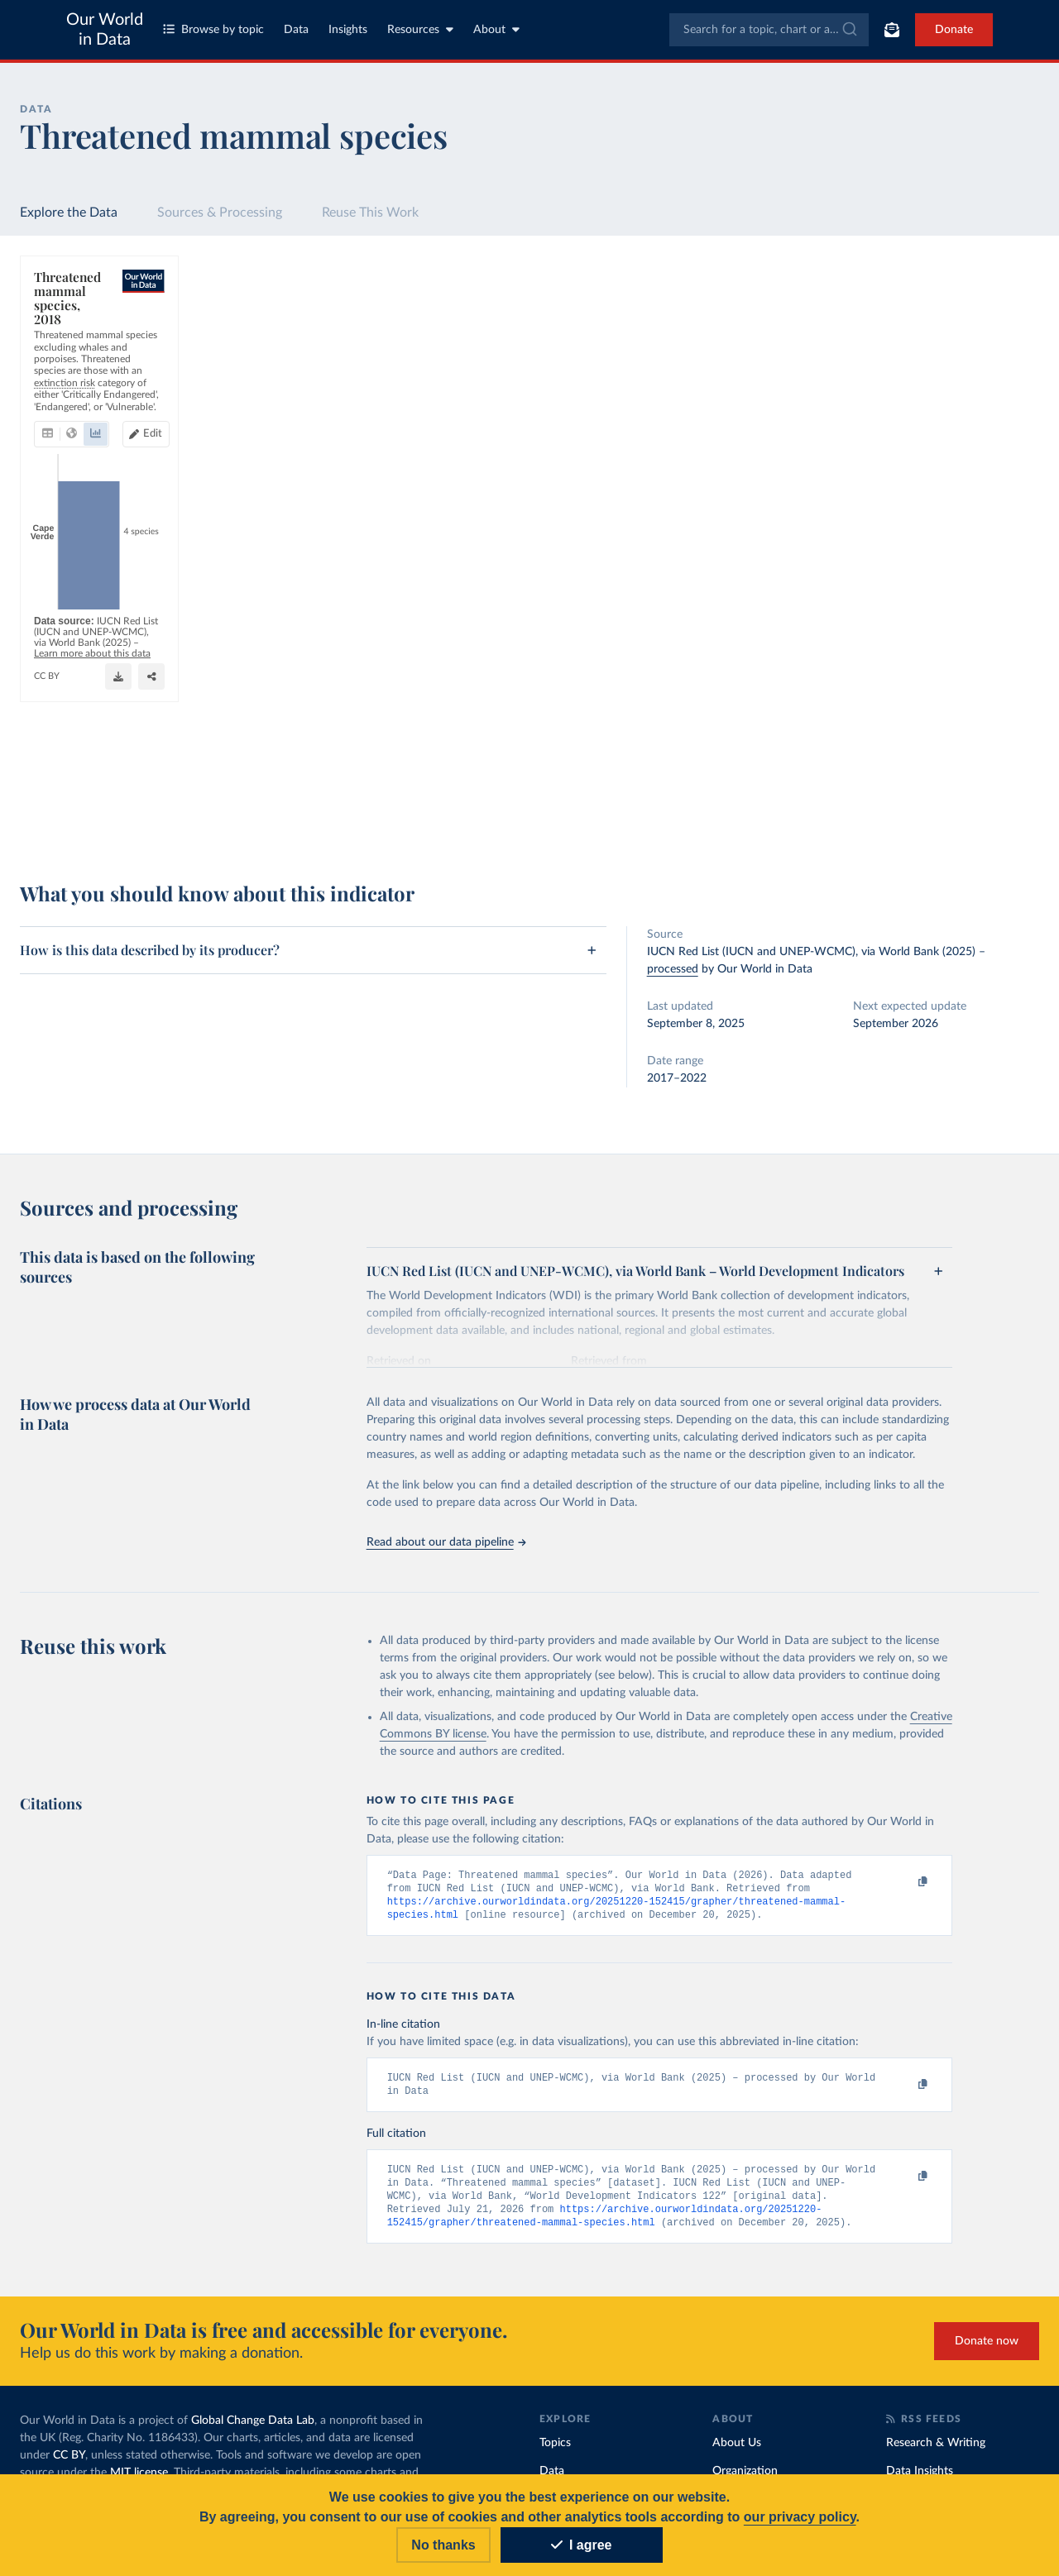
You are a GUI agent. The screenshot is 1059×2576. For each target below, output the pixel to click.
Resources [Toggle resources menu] (420, 29)
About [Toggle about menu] (496, 29)
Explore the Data (68, 212)
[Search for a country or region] (911, 322)
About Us (736, 2452)
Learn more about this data (477, 810)
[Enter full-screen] (757, 819)
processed (672, 969)
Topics (555, 2452)
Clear (1007, 395)
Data (296, 30)
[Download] (691, 819)
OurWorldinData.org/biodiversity (106, 827)
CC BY (199, 827)
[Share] (724, 819)
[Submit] (848, 30)
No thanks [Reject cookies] (443, 2545)
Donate (954, 30)
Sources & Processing (219, 212)
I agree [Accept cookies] (581, 2545)
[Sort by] (895, 362)
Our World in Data (104, 30)
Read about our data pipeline (446, 1542)
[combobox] (769, 29)
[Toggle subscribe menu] (891, 29)
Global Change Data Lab (252, 2429)
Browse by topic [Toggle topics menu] (213, 29)
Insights (347, 30)
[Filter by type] (911, 465)
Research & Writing (935, 2452)
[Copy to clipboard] (905, 1882)
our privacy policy (800, 2517)
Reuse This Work (370, 212)
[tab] (70, 357)
